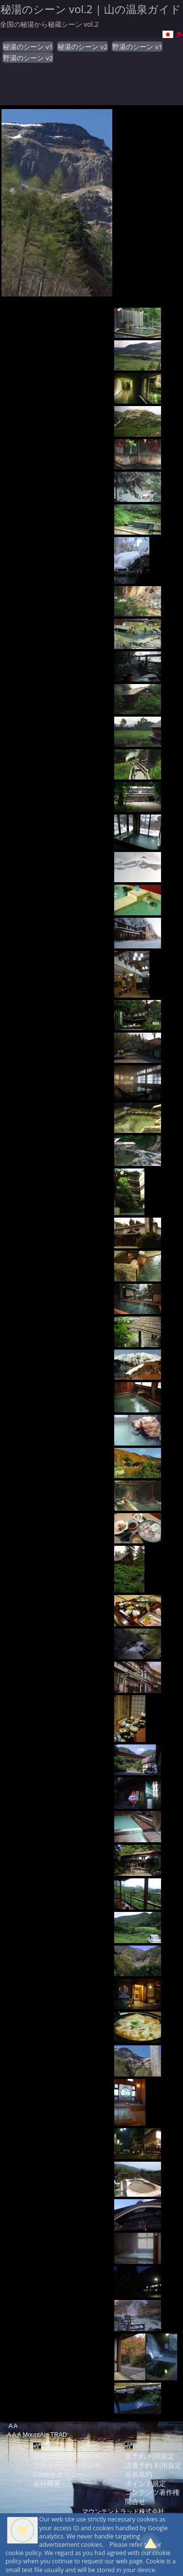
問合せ (135, 2501)
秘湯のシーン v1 (28, 46)
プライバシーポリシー (67, 2465)
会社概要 (47, 2483)
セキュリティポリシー (67, 2456)
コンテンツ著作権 (152, 2492)
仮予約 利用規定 (150, 2456)
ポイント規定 (145, 2483)
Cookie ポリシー (58, 2474)
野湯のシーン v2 (28, 58)
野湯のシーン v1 (137, 46)
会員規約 (138, 2474)
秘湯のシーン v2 (82, 46)
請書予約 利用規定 (153, 2465)
